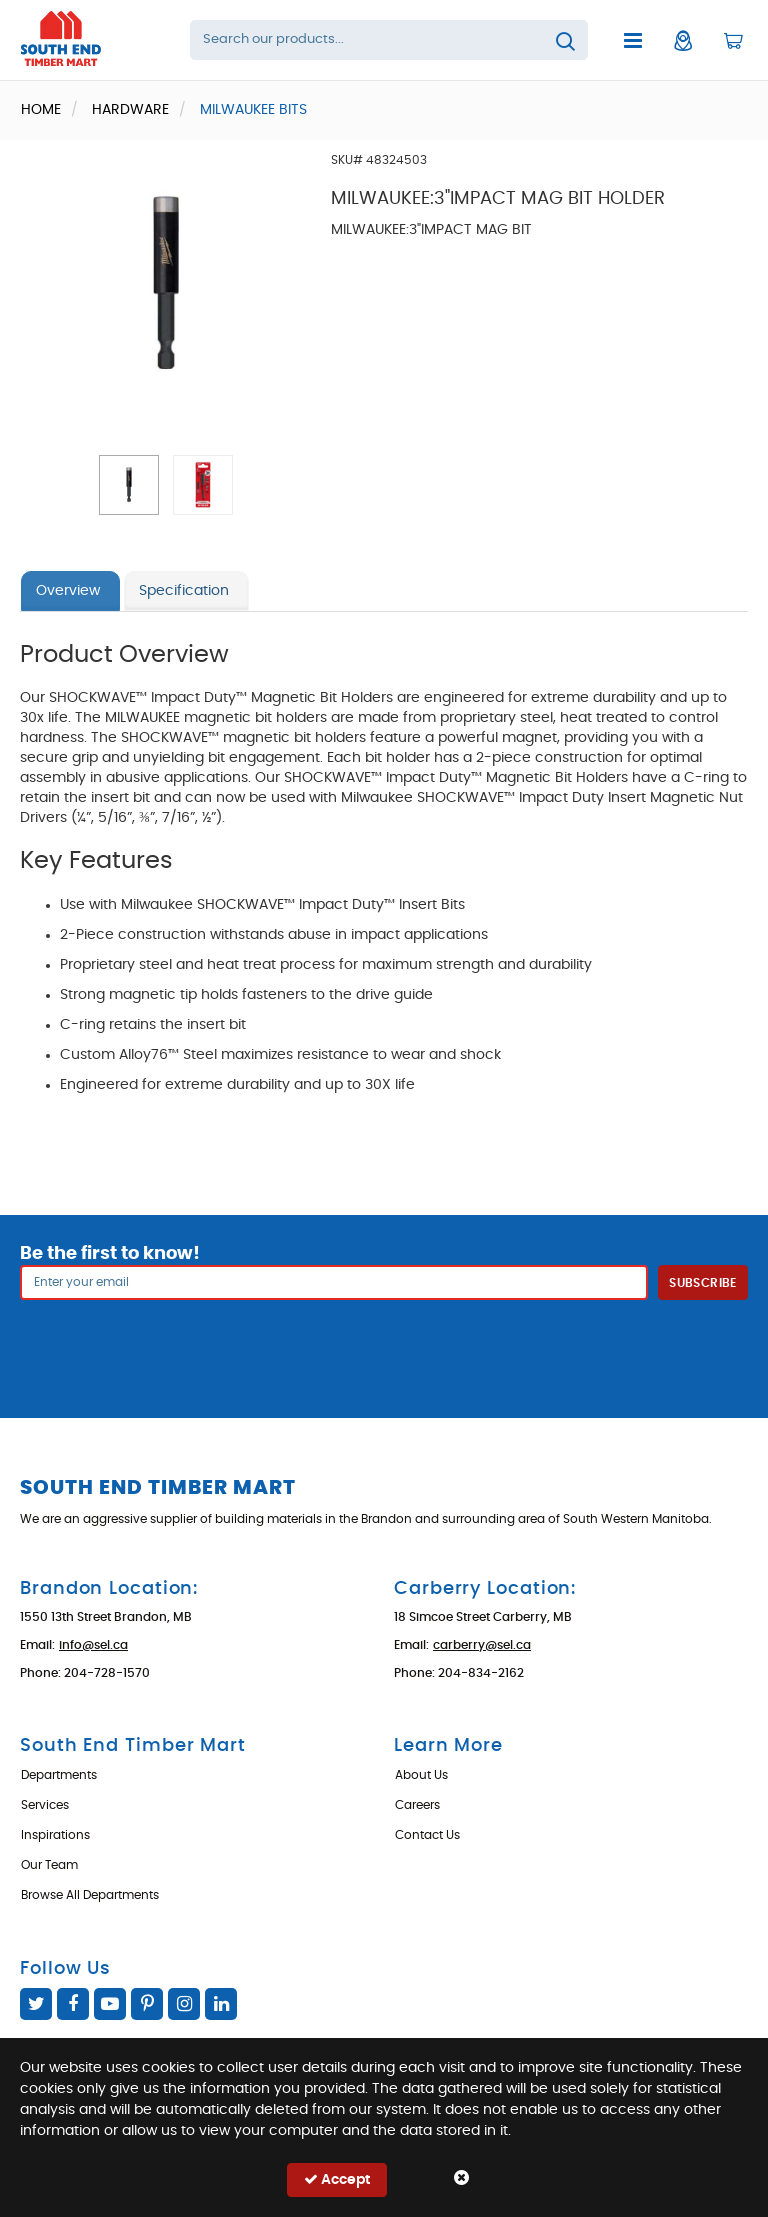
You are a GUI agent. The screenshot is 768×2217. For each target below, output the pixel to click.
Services (45, 1805)
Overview (68, 591)
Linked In (221, 2004)
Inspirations (55, 1835)
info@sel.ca (93, 1645)
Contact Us (427, 1835)
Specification (184, 591)
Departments (59, 1775)
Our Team (49, 1865)
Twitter (36, 2004)
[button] (129, 485)
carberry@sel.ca (482, 1645)
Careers (417, 1805)
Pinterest (147, 2004)
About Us (421, 1775)
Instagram (184, 2004)
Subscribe (702, 1283)
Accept (337, 2179)
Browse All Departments (90, 1895)
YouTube (110, 2004)
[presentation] (384, 1344)
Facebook (73, 2004)
